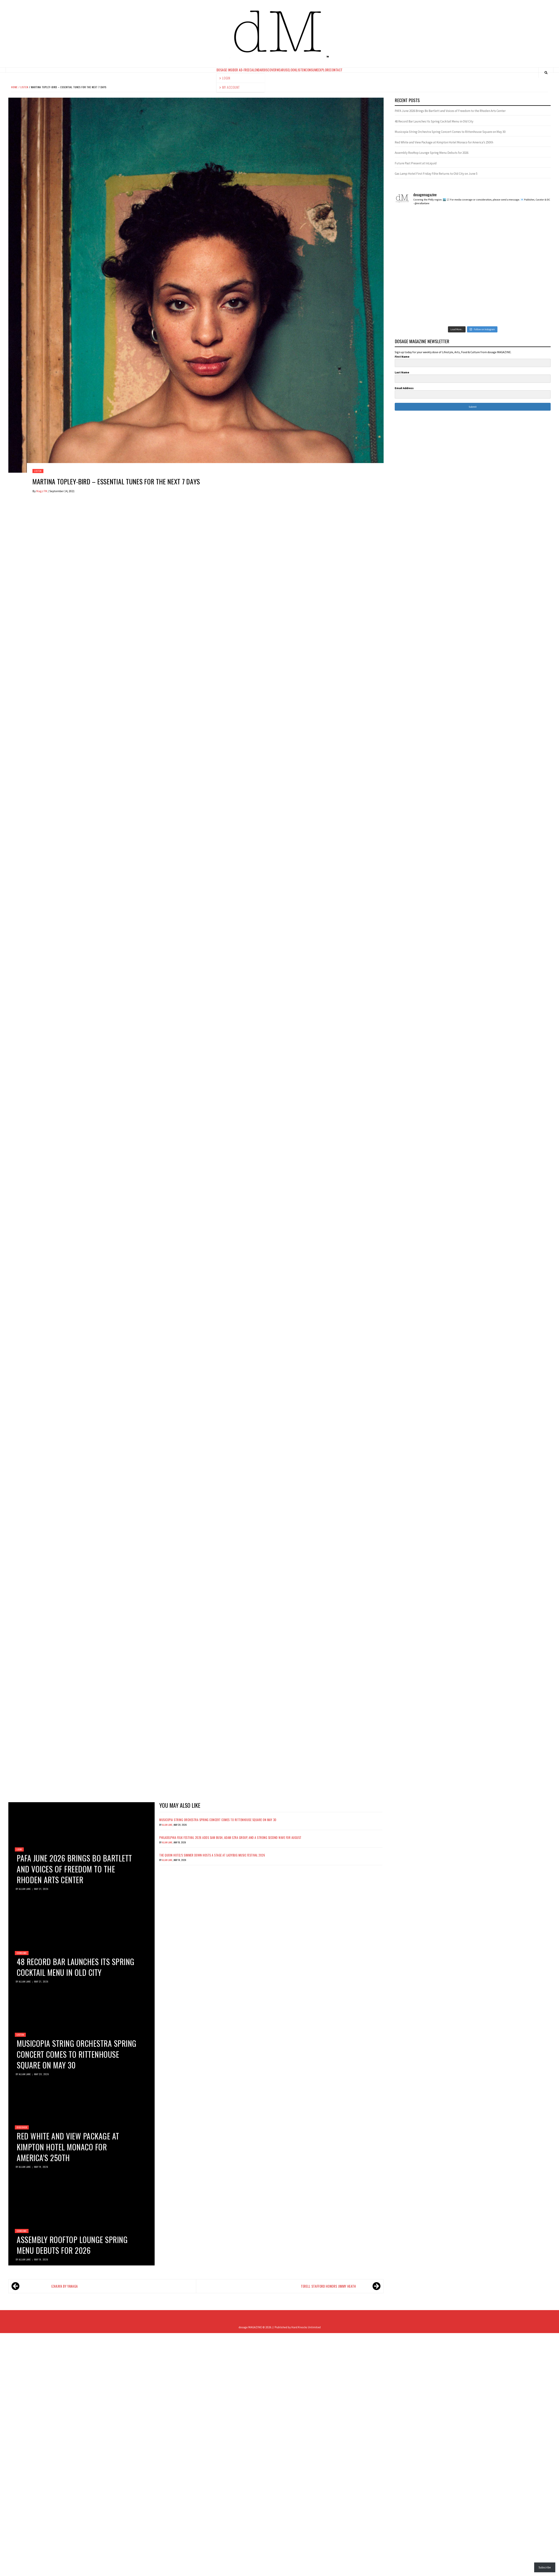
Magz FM (42, 491)
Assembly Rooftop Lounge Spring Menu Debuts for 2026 (72, 2245)
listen (300, 69)
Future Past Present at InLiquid (416, 163)
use (286, 69)
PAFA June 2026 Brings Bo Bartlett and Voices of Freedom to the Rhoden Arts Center (74, 1869)
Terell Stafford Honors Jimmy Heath (328, 2286)
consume (311, 69)
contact (336, 69)
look (292, 69)
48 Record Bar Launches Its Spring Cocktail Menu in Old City (75, 1967)
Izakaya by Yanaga (64, 2286)
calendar (256, 69)
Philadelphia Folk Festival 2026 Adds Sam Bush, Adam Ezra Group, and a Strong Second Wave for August (230, 1837)
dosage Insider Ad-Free (233, 69)
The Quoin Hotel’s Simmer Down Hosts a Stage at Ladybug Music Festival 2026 (212, 1855)
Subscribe (545, 2567)
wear (280, 69)
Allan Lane (25, 1888)
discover (269, 69)
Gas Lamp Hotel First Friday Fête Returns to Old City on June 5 (436, 174)
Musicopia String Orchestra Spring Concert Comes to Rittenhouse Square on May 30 (76, 2054)
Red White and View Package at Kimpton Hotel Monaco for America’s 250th (68, 2147)
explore (324, 69)
